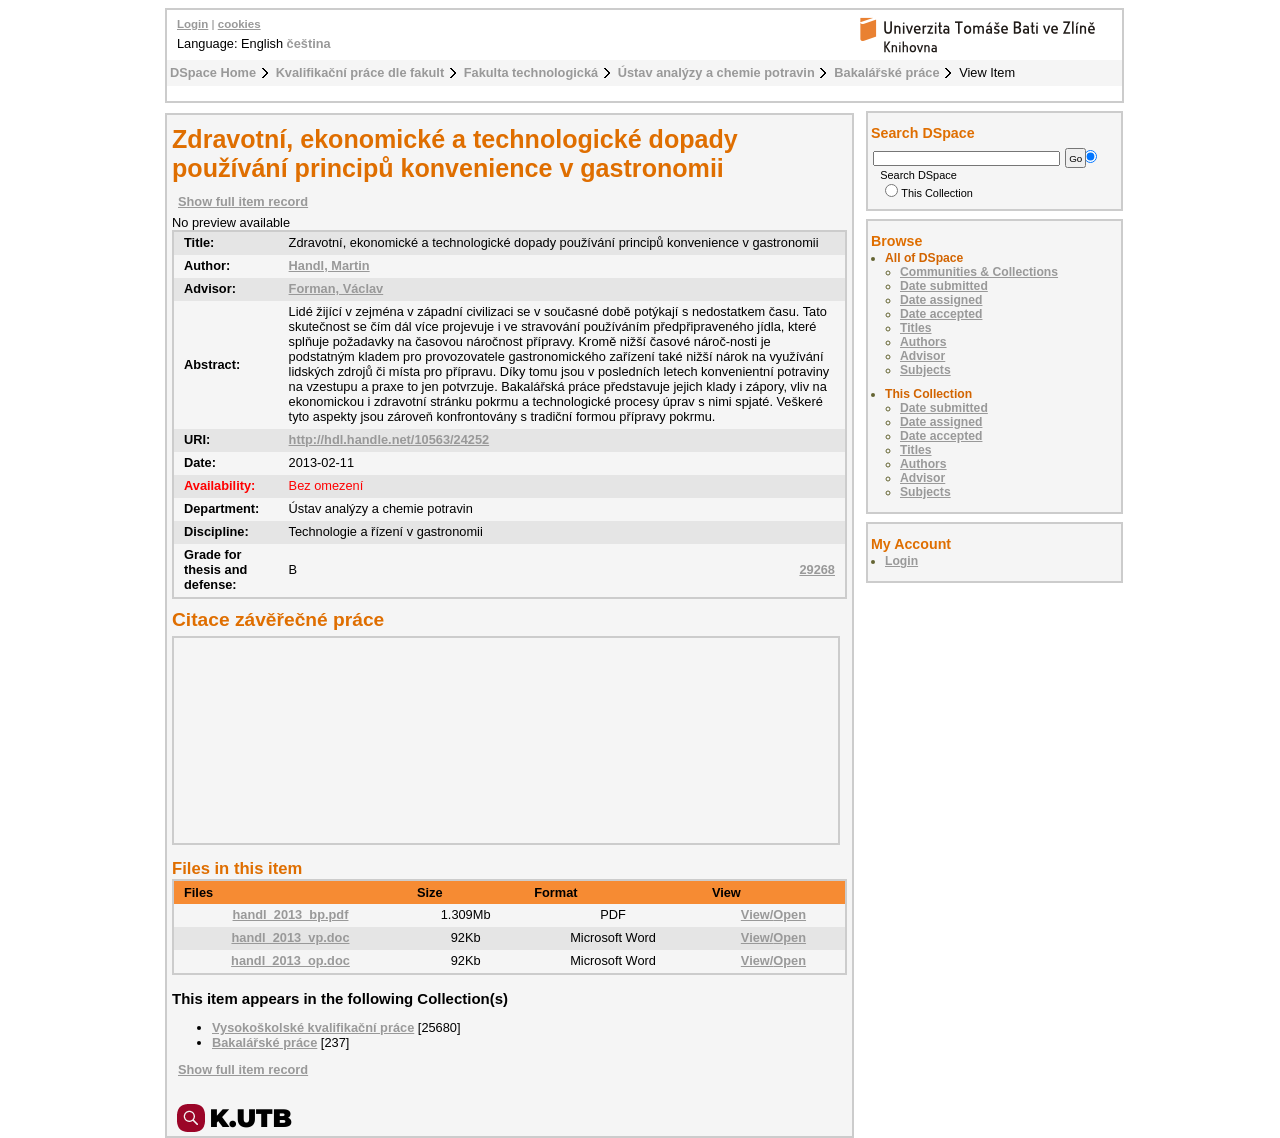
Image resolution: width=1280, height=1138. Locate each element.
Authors (923, 342)
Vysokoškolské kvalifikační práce (313, 1027)
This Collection (929, 193)
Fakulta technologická (531, 72)
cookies (239, 24)
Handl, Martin (329, 265)
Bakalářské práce (886, 72)
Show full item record (243, 201)
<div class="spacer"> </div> (501, 740)
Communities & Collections (979, 272)
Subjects (925, 370)
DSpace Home (213, 72)
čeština (309, 43)
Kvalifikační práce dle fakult (360, 72)
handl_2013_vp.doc (290, 937)
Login (192, 24)
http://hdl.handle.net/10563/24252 (389, 439)
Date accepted (941, 314)
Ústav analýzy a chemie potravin (716, 72)
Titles (916, 328)
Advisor (922, 356)
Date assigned (941, 300)
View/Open (773, 914)
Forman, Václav (336, 288)
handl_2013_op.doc (290, 960)
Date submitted (944, 286)
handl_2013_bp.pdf (291, 914)
